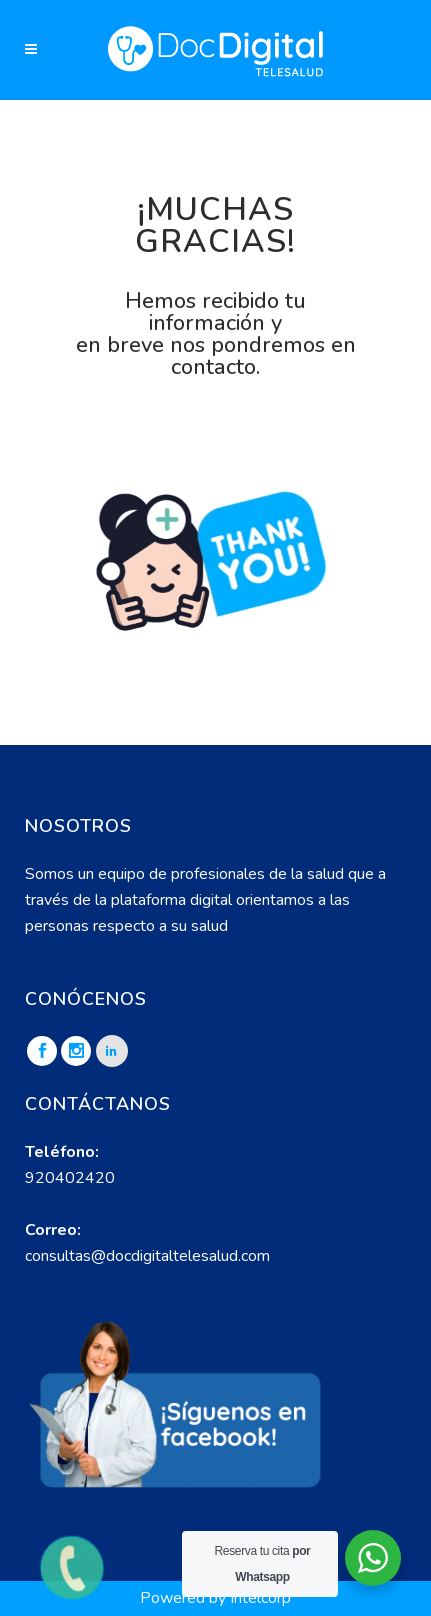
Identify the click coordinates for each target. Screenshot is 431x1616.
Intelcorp (260, 1598)
